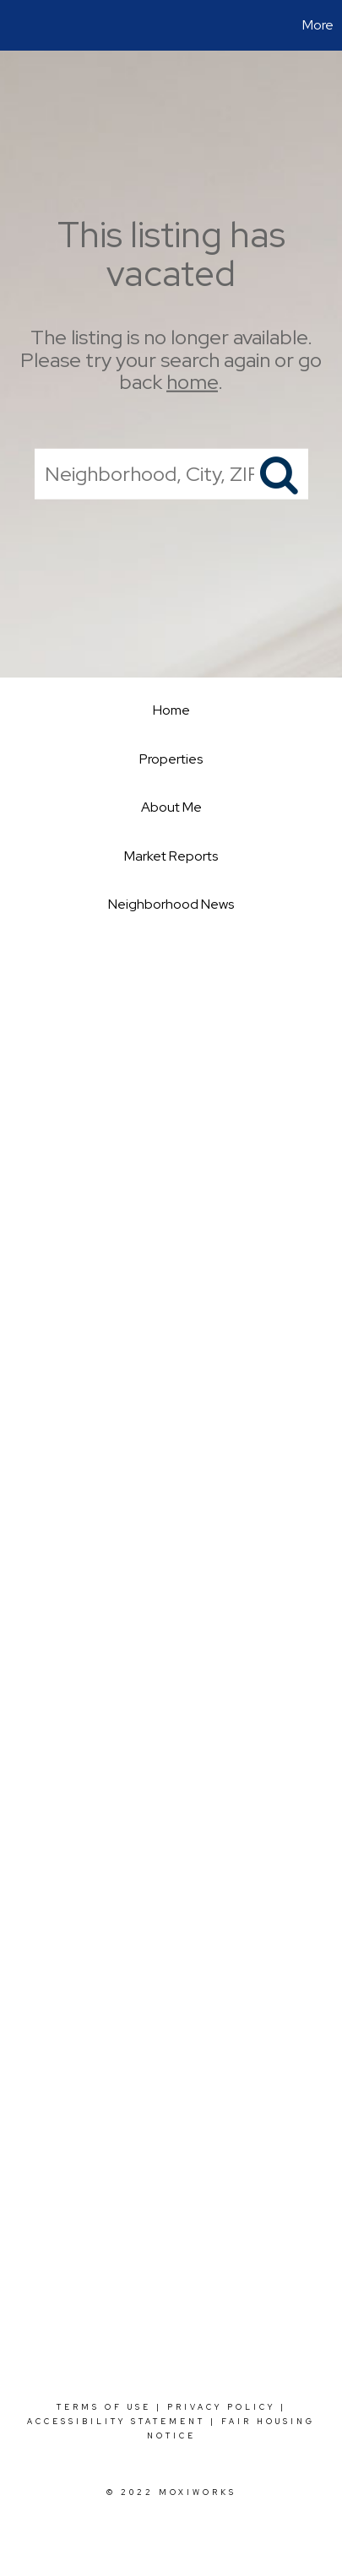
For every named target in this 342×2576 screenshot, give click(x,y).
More (318, 25)
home (192, 382)
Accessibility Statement (116, 2422)
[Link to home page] (15, 25)
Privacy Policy (221, 2407)
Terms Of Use (104, 2407)
